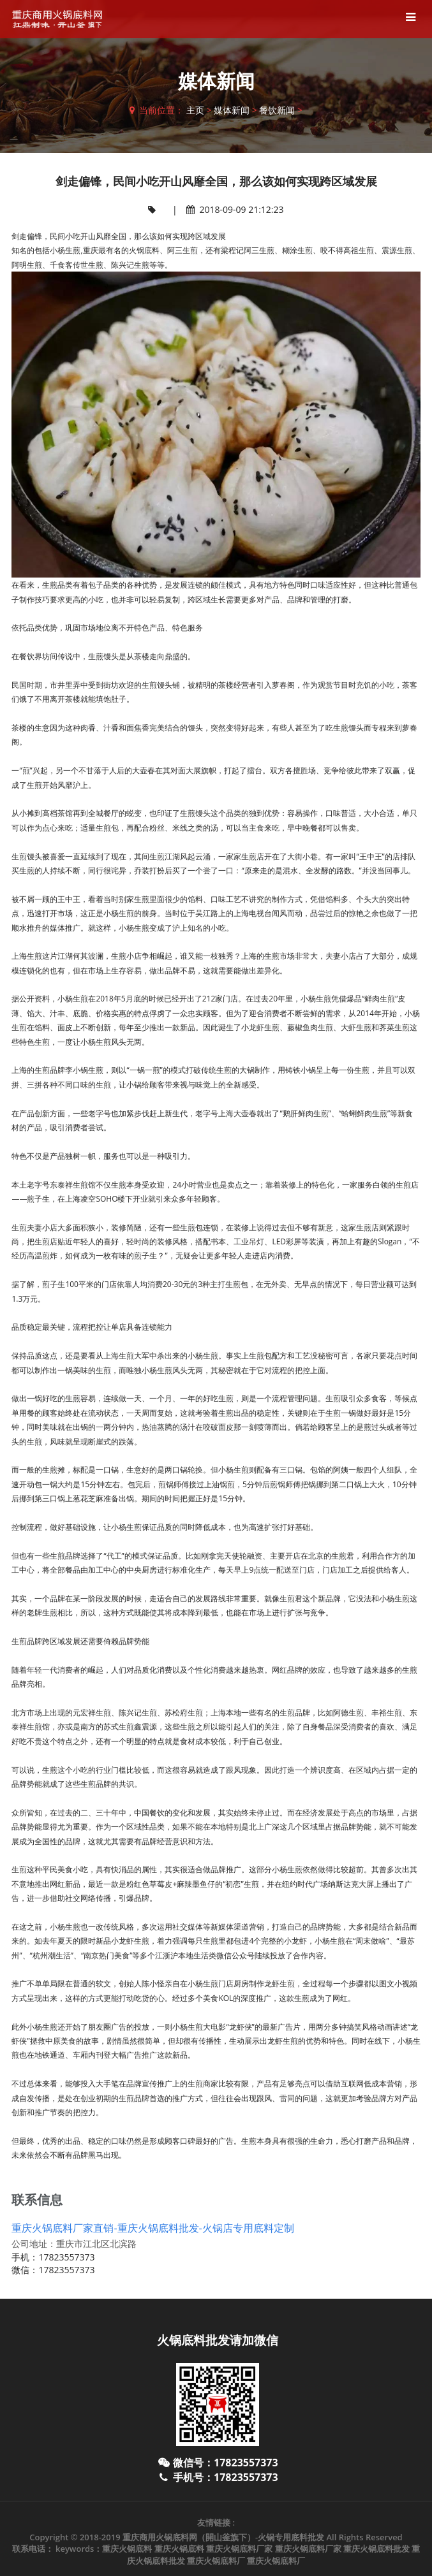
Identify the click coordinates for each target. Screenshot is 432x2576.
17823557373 (66, 2257)
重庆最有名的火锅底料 (121, 250)
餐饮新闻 (277, 110)
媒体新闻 (232, 110)
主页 (195, 110)
